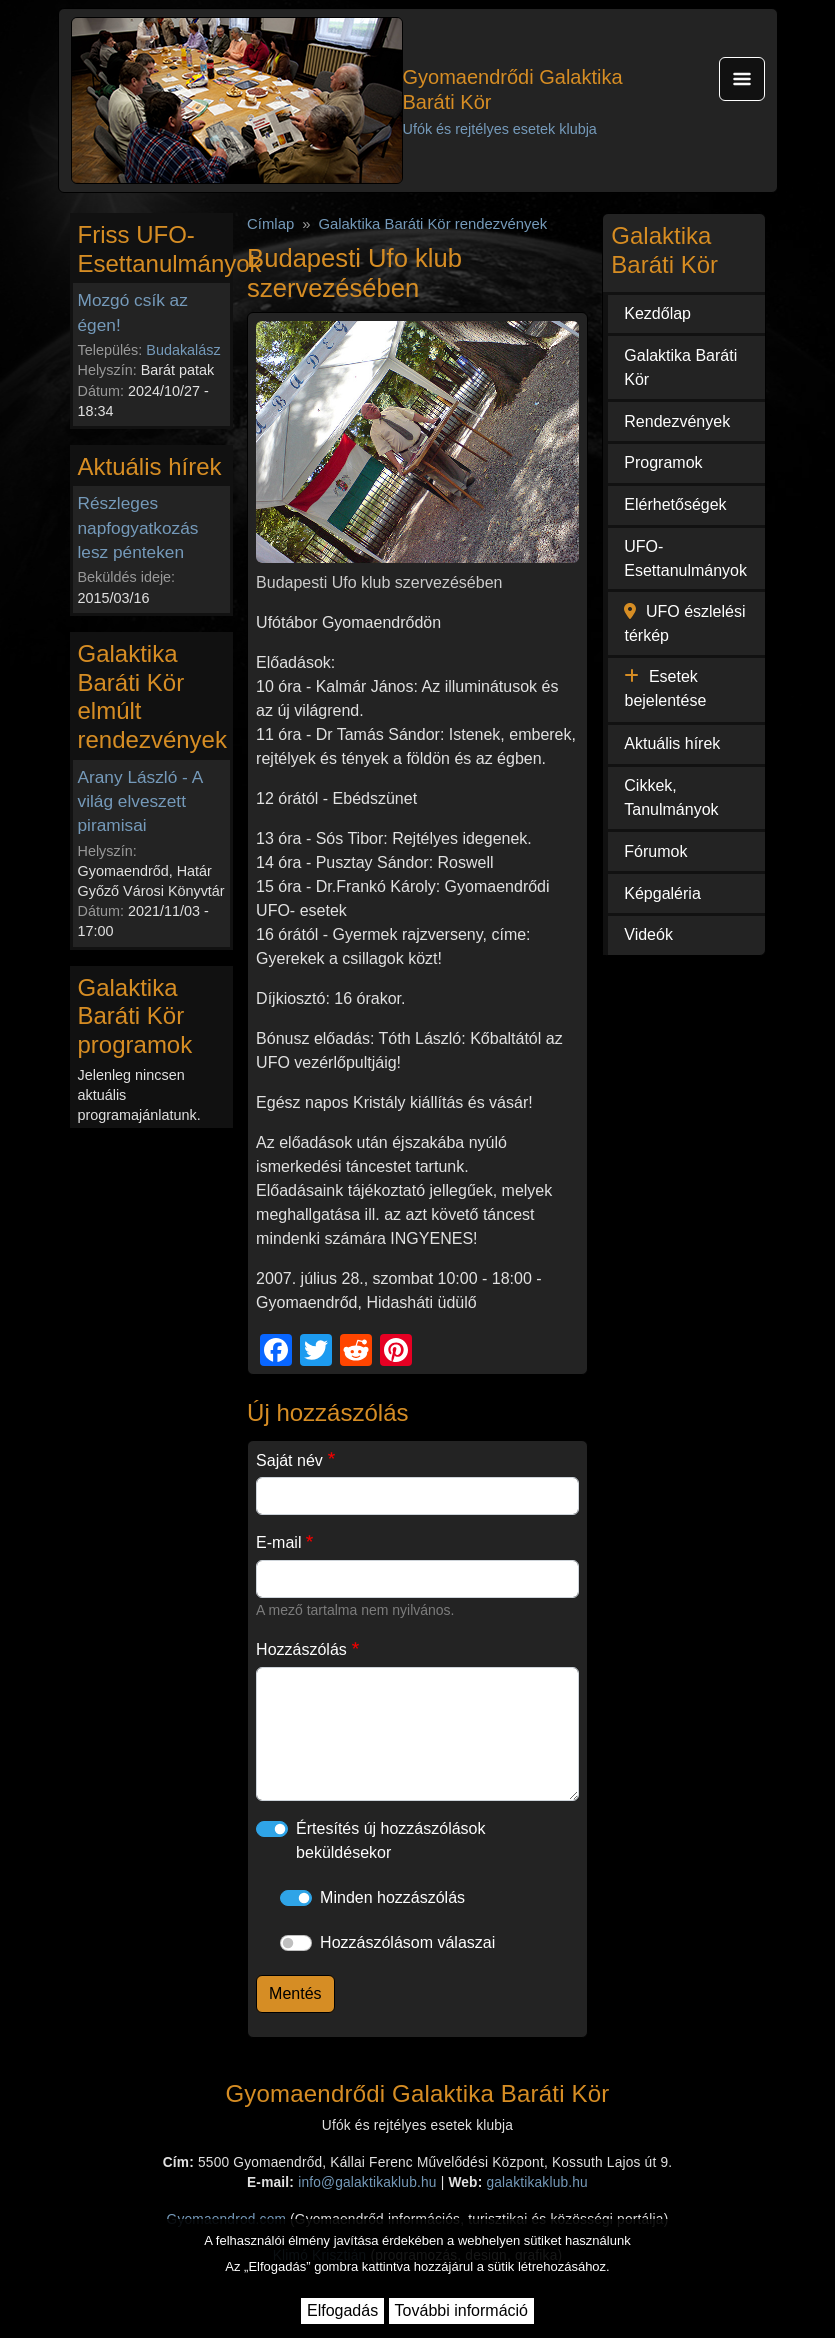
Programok (663, 462)
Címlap (270, 224)
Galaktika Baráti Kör (680, 367)
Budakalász (183, 350)
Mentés (295, 1993)
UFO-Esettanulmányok (685, 558)
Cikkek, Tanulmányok (671, 797)
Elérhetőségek (675, 504)
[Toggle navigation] (742, 79)
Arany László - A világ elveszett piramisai (140, 801)
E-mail (278, 1542)
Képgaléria (662, 893)
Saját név (289, 1460)
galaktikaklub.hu (536, 2182)
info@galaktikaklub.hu (367, 2182)
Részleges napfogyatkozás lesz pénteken (138, 527)
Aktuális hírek (672, 743)
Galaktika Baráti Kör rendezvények (432, 224)
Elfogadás (342, 2310)
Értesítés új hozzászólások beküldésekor (390, 1840)
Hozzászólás (301, 1649)
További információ (461, 2310)
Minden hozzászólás (392, 1897)
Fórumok (655, 851)
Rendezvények (677, 421)
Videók (648, 934)
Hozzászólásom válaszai (407, 1942)
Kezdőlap (657, 313)
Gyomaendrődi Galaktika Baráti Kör (513, 89)
